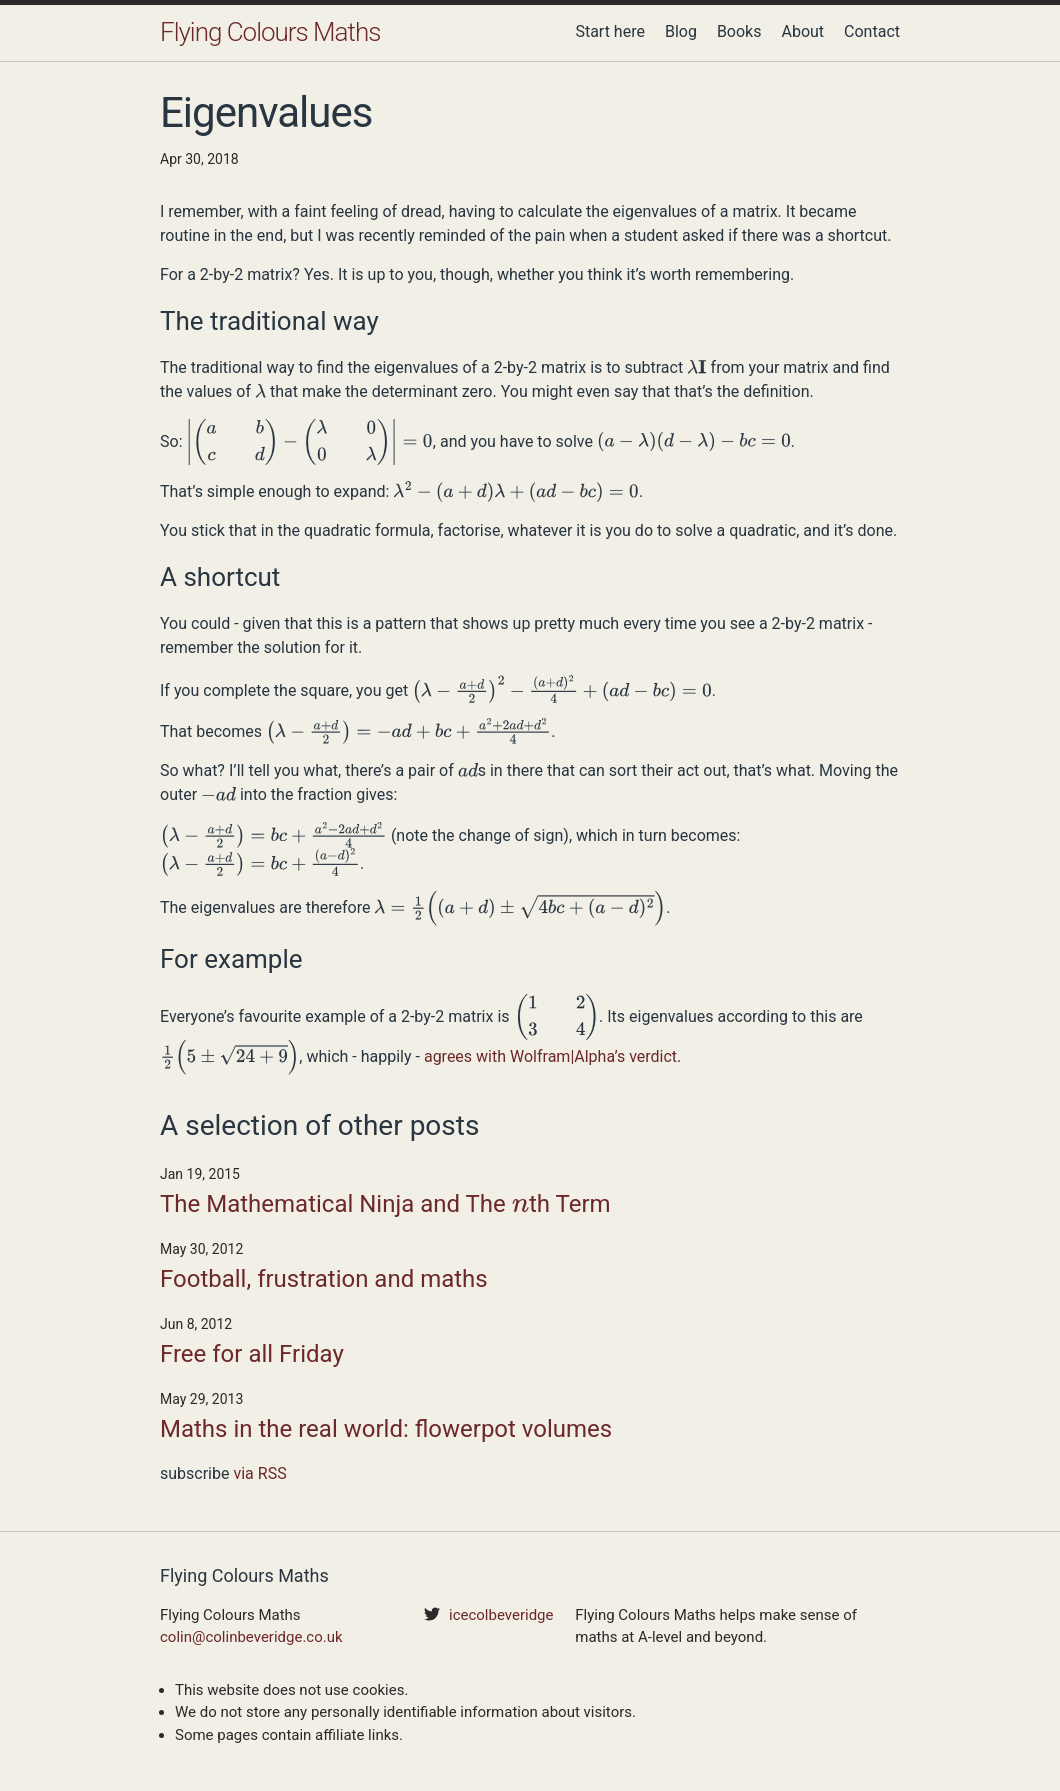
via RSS (259, 1473)
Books (739, 31)
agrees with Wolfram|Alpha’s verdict (550, 1056)
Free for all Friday (252, 1354)
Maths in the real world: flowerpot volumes (386, 1429)
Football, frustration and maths (324, 1279)
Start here (610, 31)
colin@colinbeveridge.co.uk (251, 1637)
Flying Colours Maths (270, 32)
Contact (872, 31)
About (802, 31)
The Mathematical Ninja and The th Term (385, 1206)
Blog (681, 31)
